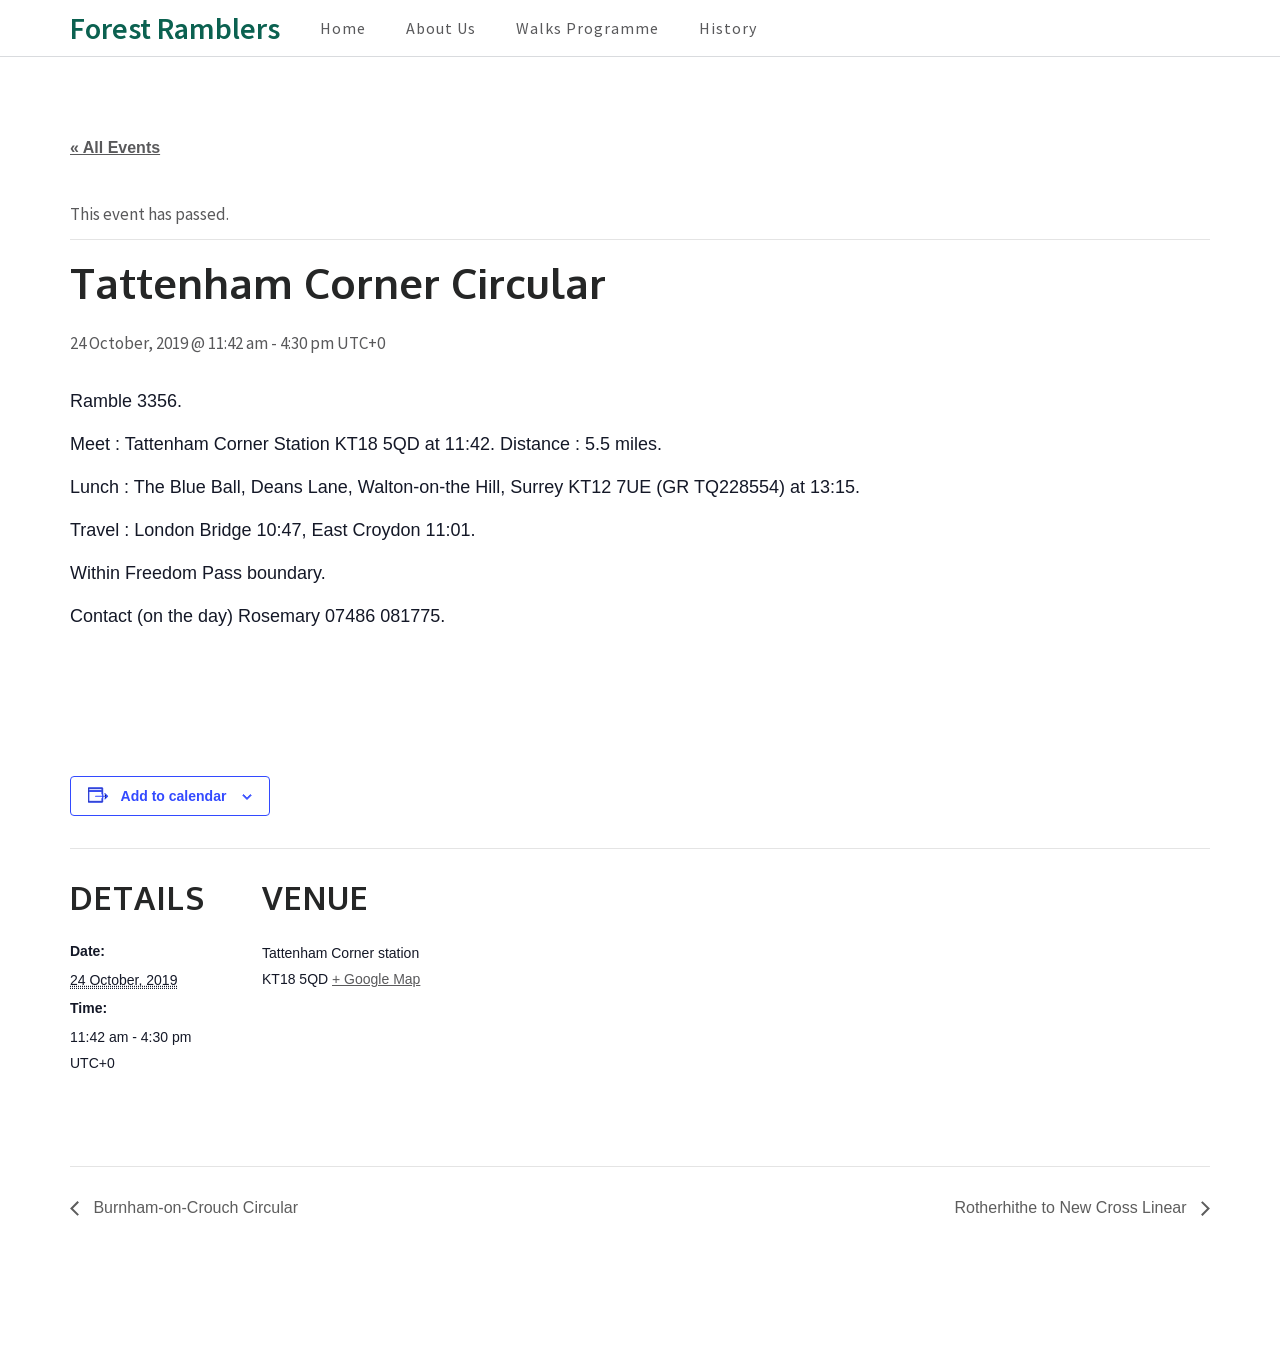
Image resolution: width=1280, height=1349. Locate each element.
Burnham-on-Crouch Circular (193, 1207)
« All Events (115, 147)
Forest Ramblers (175, 28)
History (728, 28)
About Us (441, 28)
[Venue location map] (559, 986)
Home (343, 28)
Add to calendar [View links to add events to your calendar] (174, 796)
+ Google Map (376, 979)
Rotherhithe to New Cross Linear (1072, 1207)
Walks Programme (587, 28)
